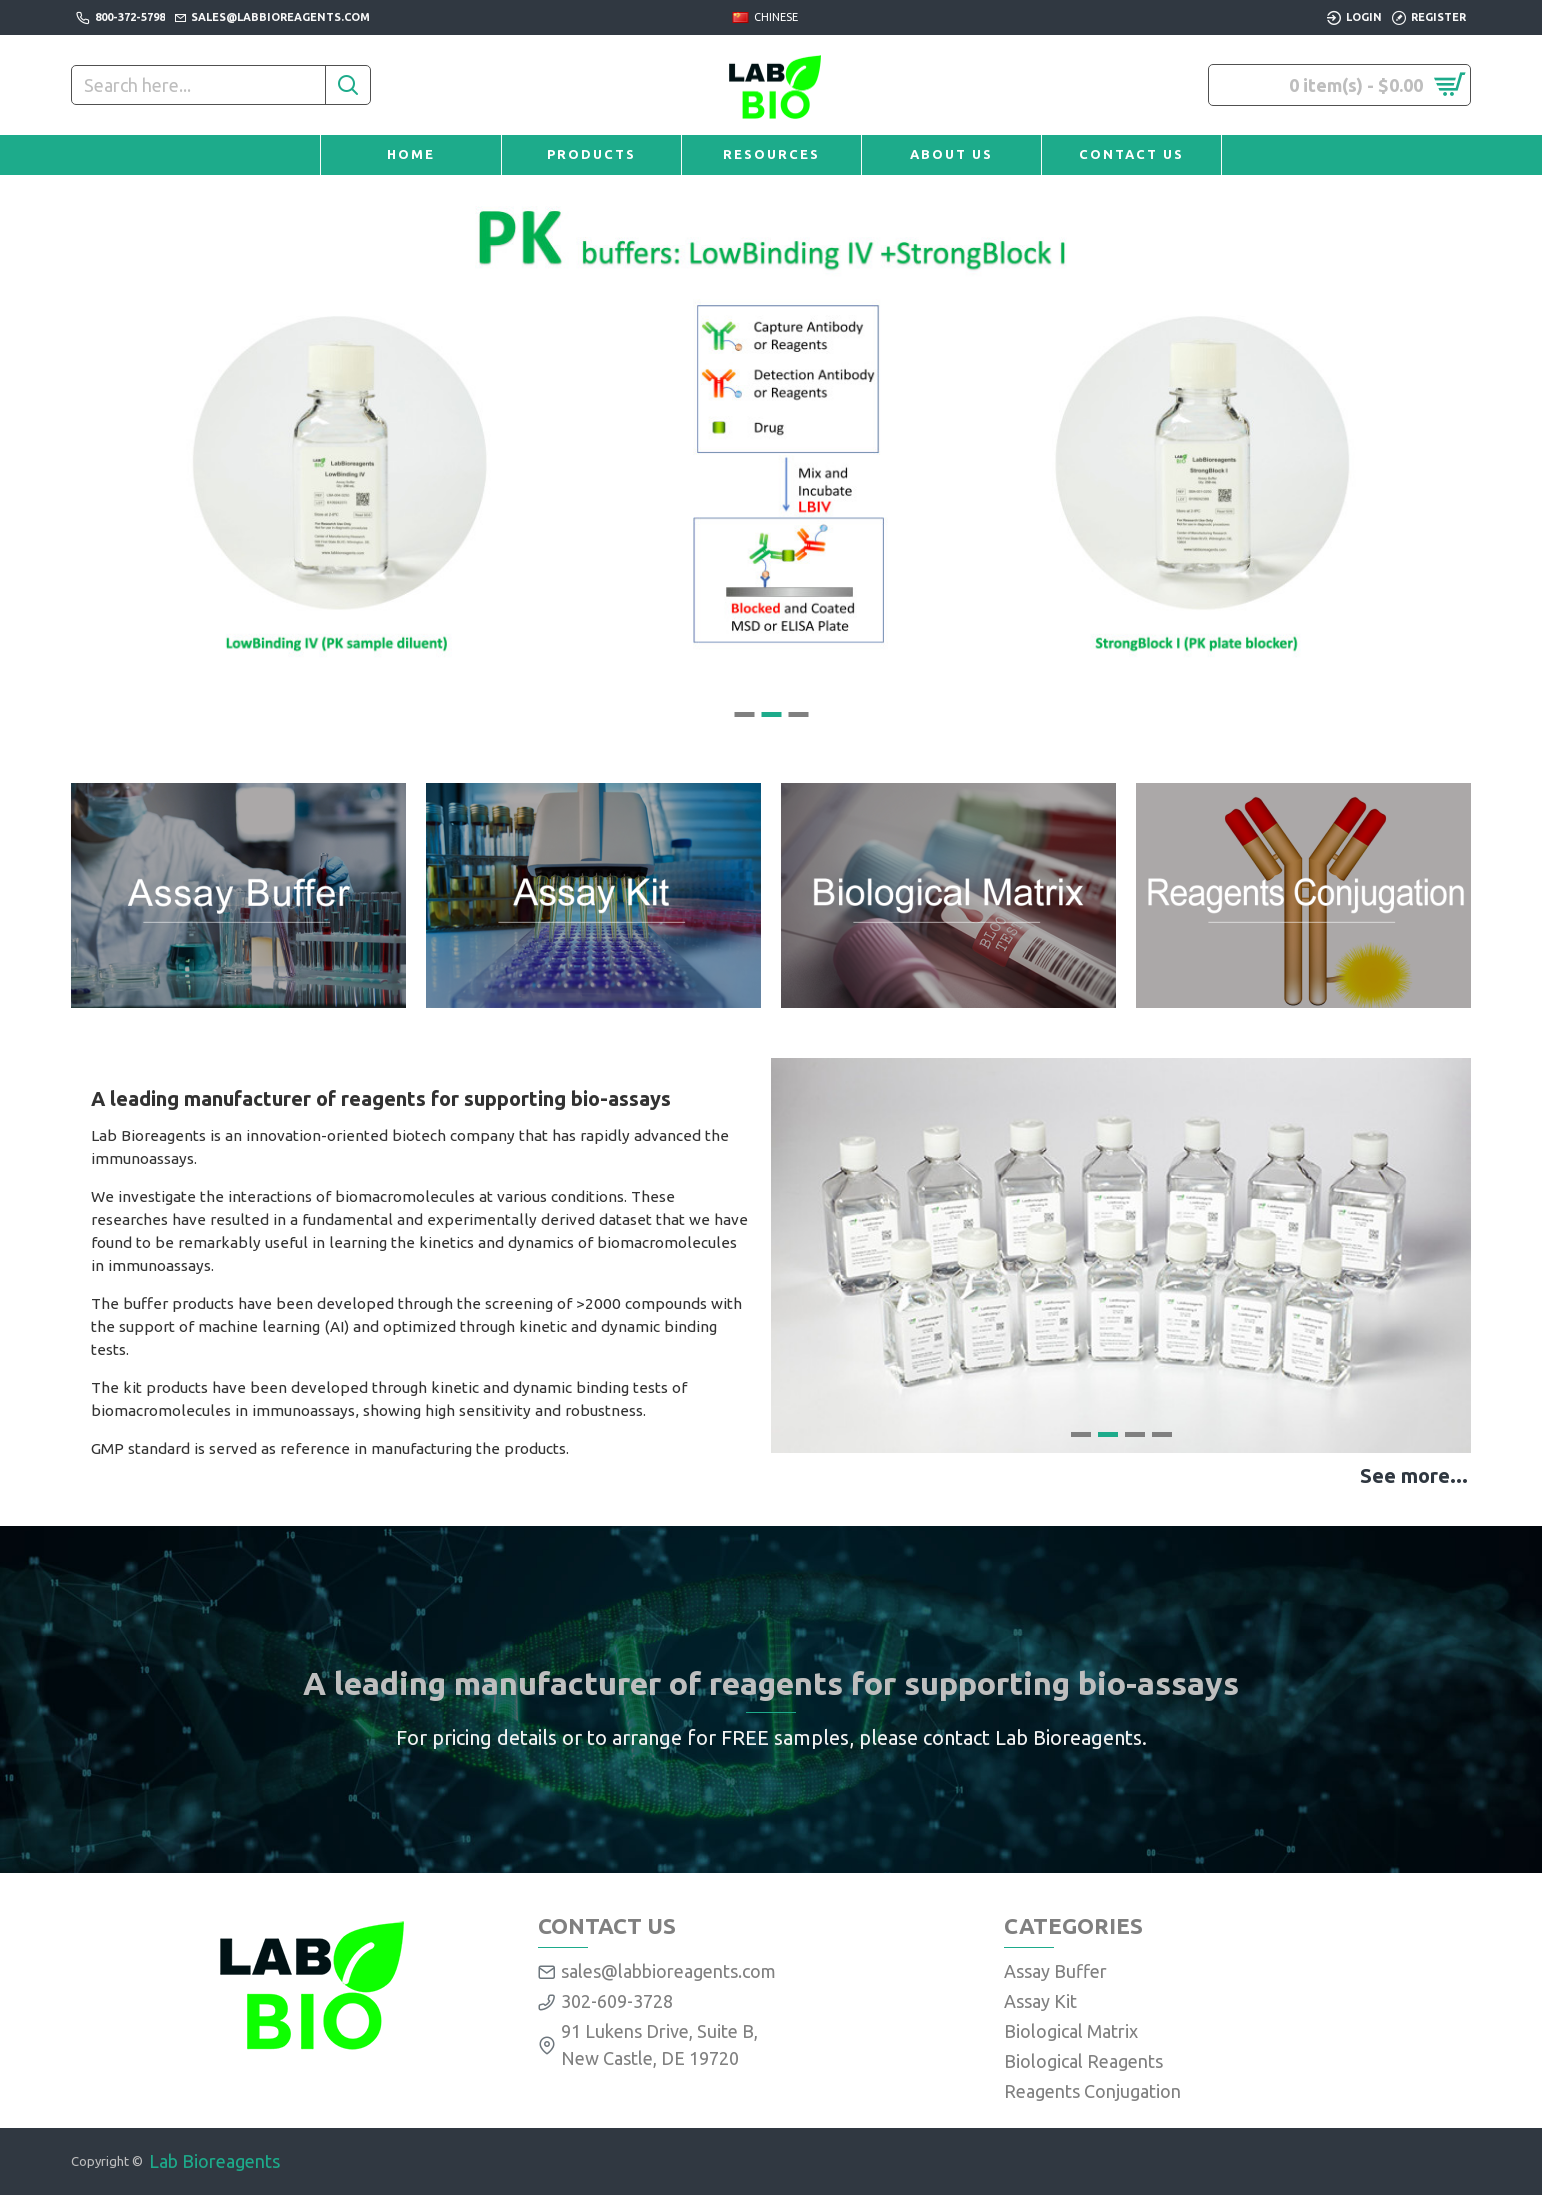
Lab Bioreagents (214, 2161)
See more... (1414, 1475)
